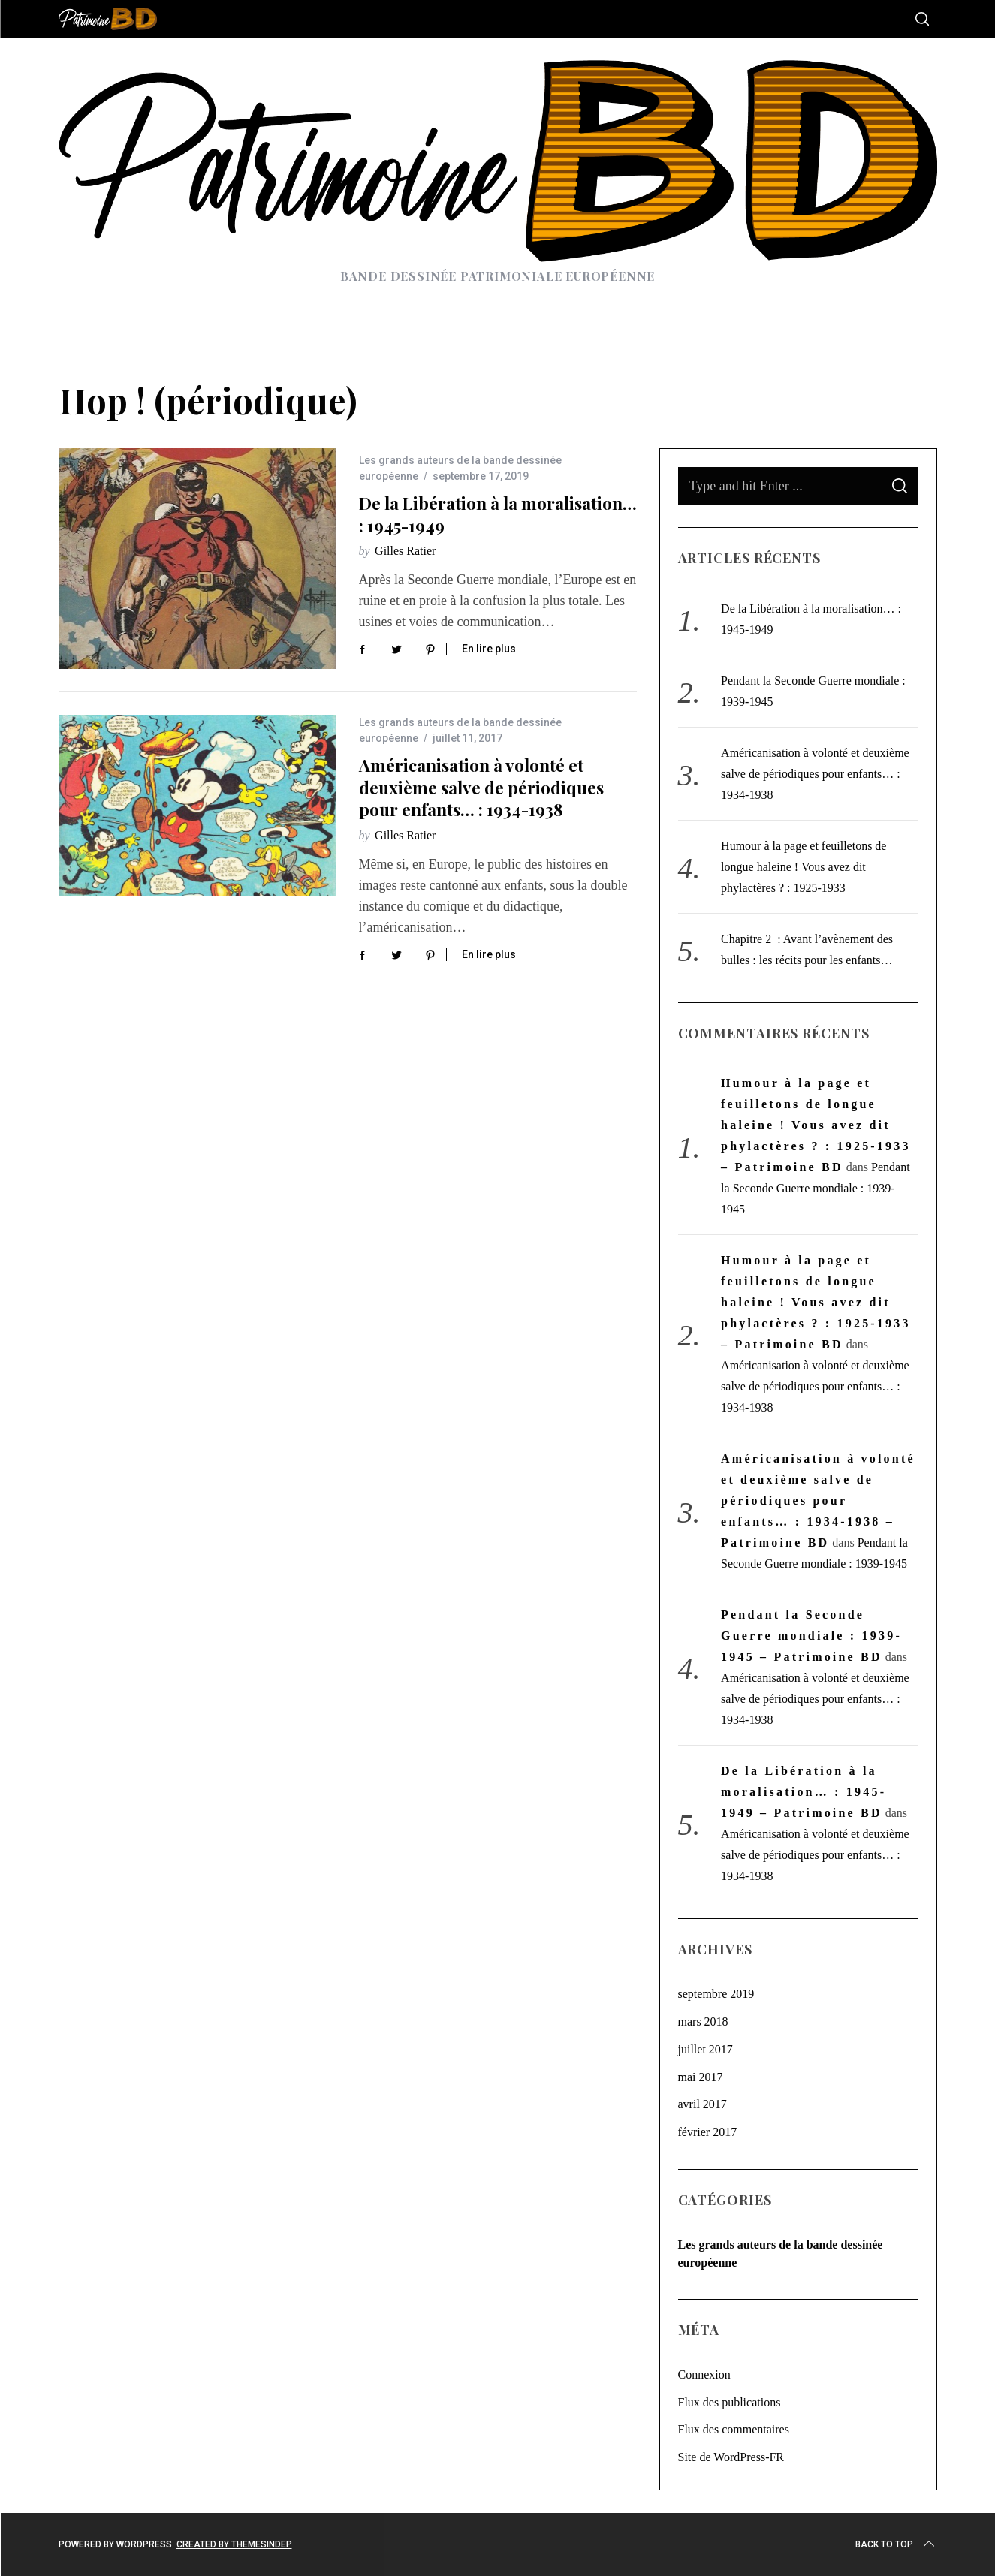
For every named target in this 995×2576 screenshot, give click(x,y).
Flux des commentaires (733, 2429)
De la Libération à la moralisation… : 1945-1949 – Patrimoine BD (803, 1791)
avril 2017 (702, 2104)
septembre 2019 (716, 1993)
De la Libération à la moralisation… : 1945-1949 (498, 514)
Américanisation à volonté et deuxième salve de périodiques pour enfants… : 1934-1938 (481, 787)
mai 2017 (700, 2077)
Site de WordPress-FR (731, 2457)
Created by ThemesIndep (234, 2544)
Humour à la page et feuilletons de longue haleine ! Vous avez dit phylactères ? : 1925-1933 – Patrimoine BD (816, 1125)
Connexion (704, 2374)
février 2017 (707, 2132)
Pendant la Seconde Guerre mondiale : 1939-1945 (815, 1188)
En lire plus (489, 649)
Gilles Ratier (405, 550)
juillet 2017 (705, 2049)
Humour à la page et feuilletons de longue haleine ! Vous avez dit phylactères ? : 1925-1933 (803, 866)
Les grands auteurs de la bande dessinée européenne (780, 2253)
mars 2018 (703, 2021)
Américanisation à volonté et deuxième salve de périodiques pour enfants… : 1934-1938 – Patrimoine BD (818, 1500)
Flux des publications (729, 2402)
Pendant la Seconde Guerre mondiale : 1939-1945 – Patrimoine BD (811, 1635)
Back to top (896, 2544)
